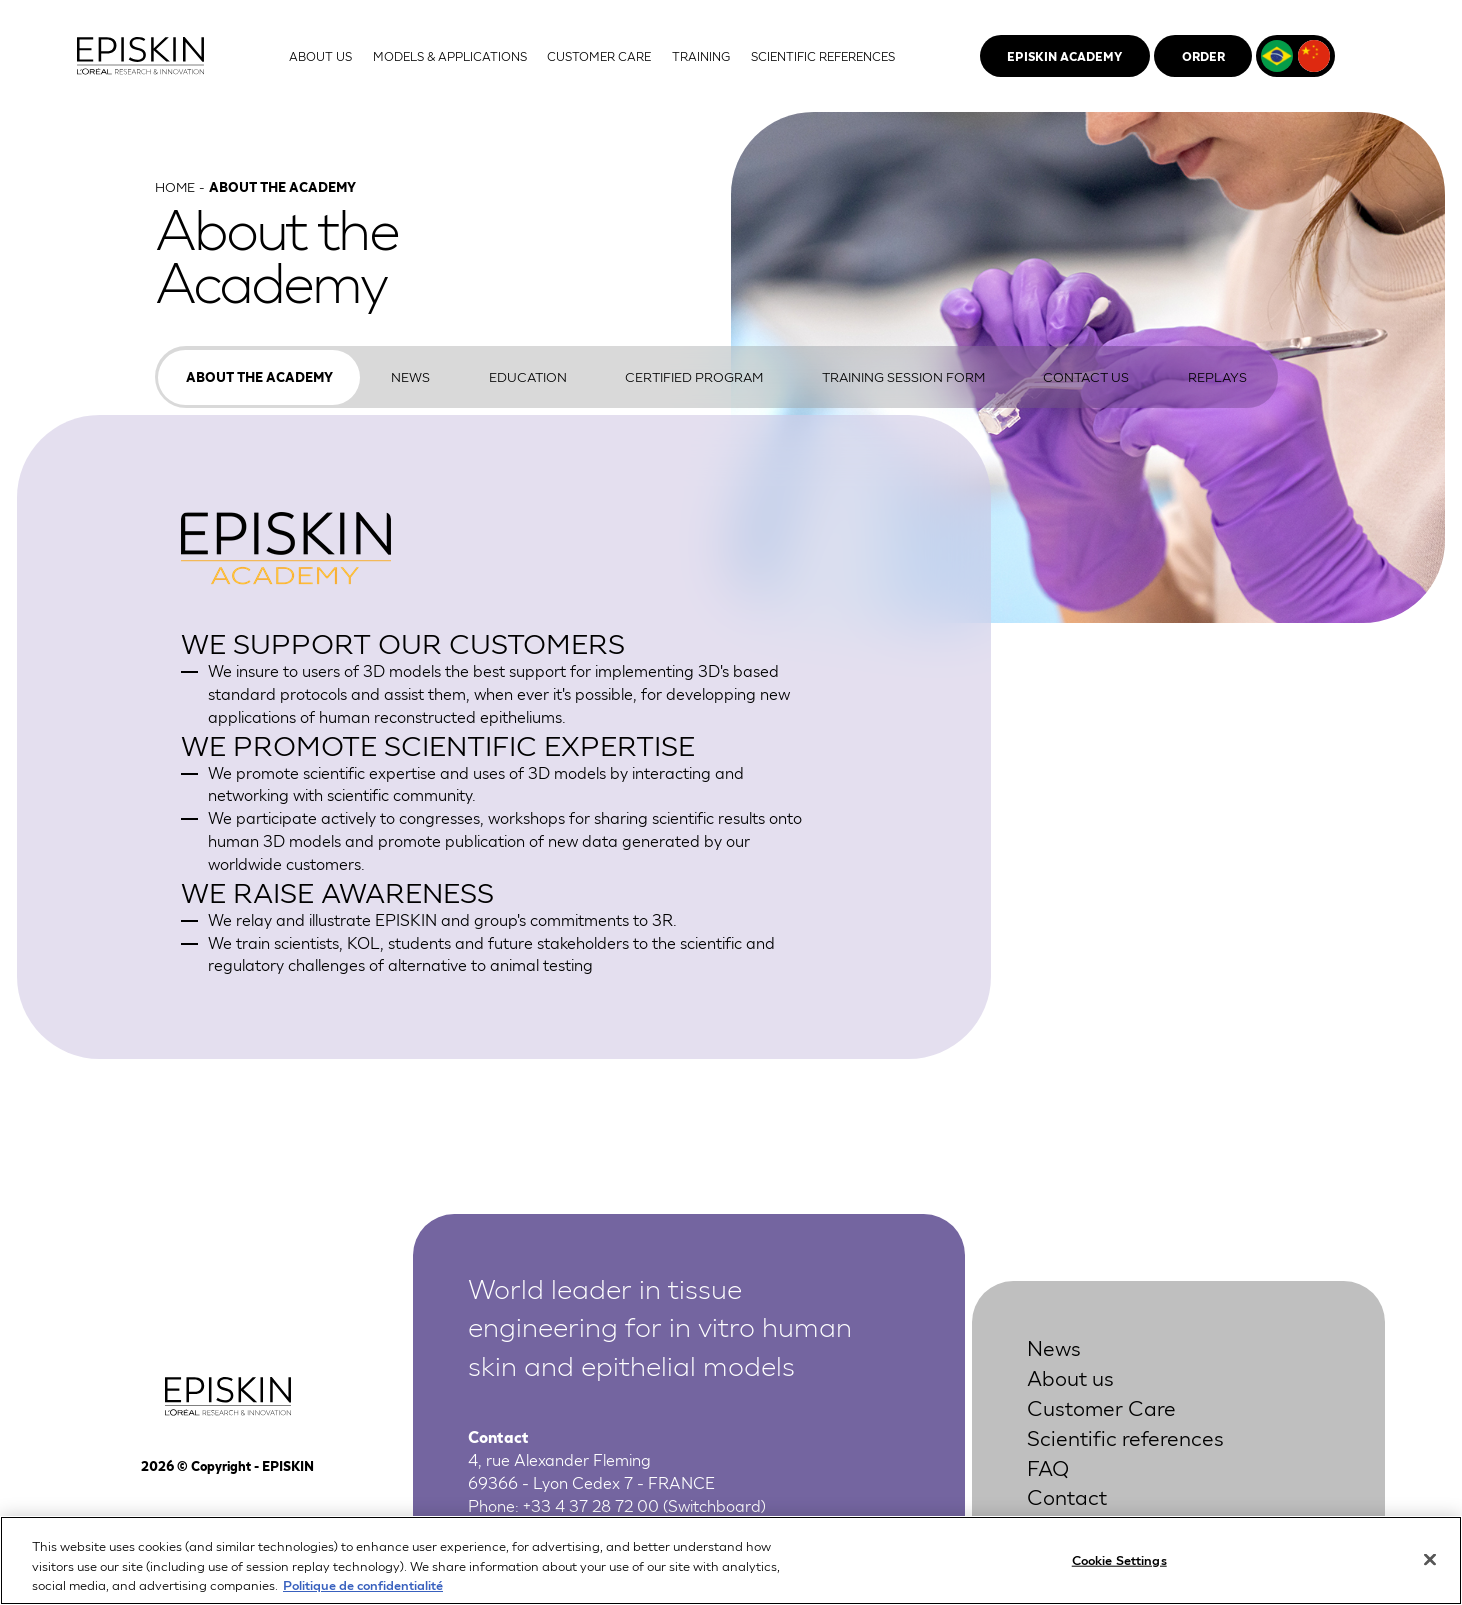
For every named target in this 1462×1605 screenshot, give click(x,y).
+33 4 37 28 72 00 (591, 1504)
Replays (1217, 376)
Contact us (1086, 376)
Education (528, 376)
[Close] (1430, 1560)
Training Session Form (903, 376)
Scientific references (1125, 1436)
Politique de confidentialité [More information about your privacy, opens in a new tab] (363, 1585)
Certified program (694, 376)
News (410, 376)
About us (1070, 1376)
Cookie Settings (1119, 1559)
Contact (1067, 1495)
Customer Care (1101, 1406)
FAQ (1048, 1466)
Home (175, 186)
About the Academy (259, 376)
